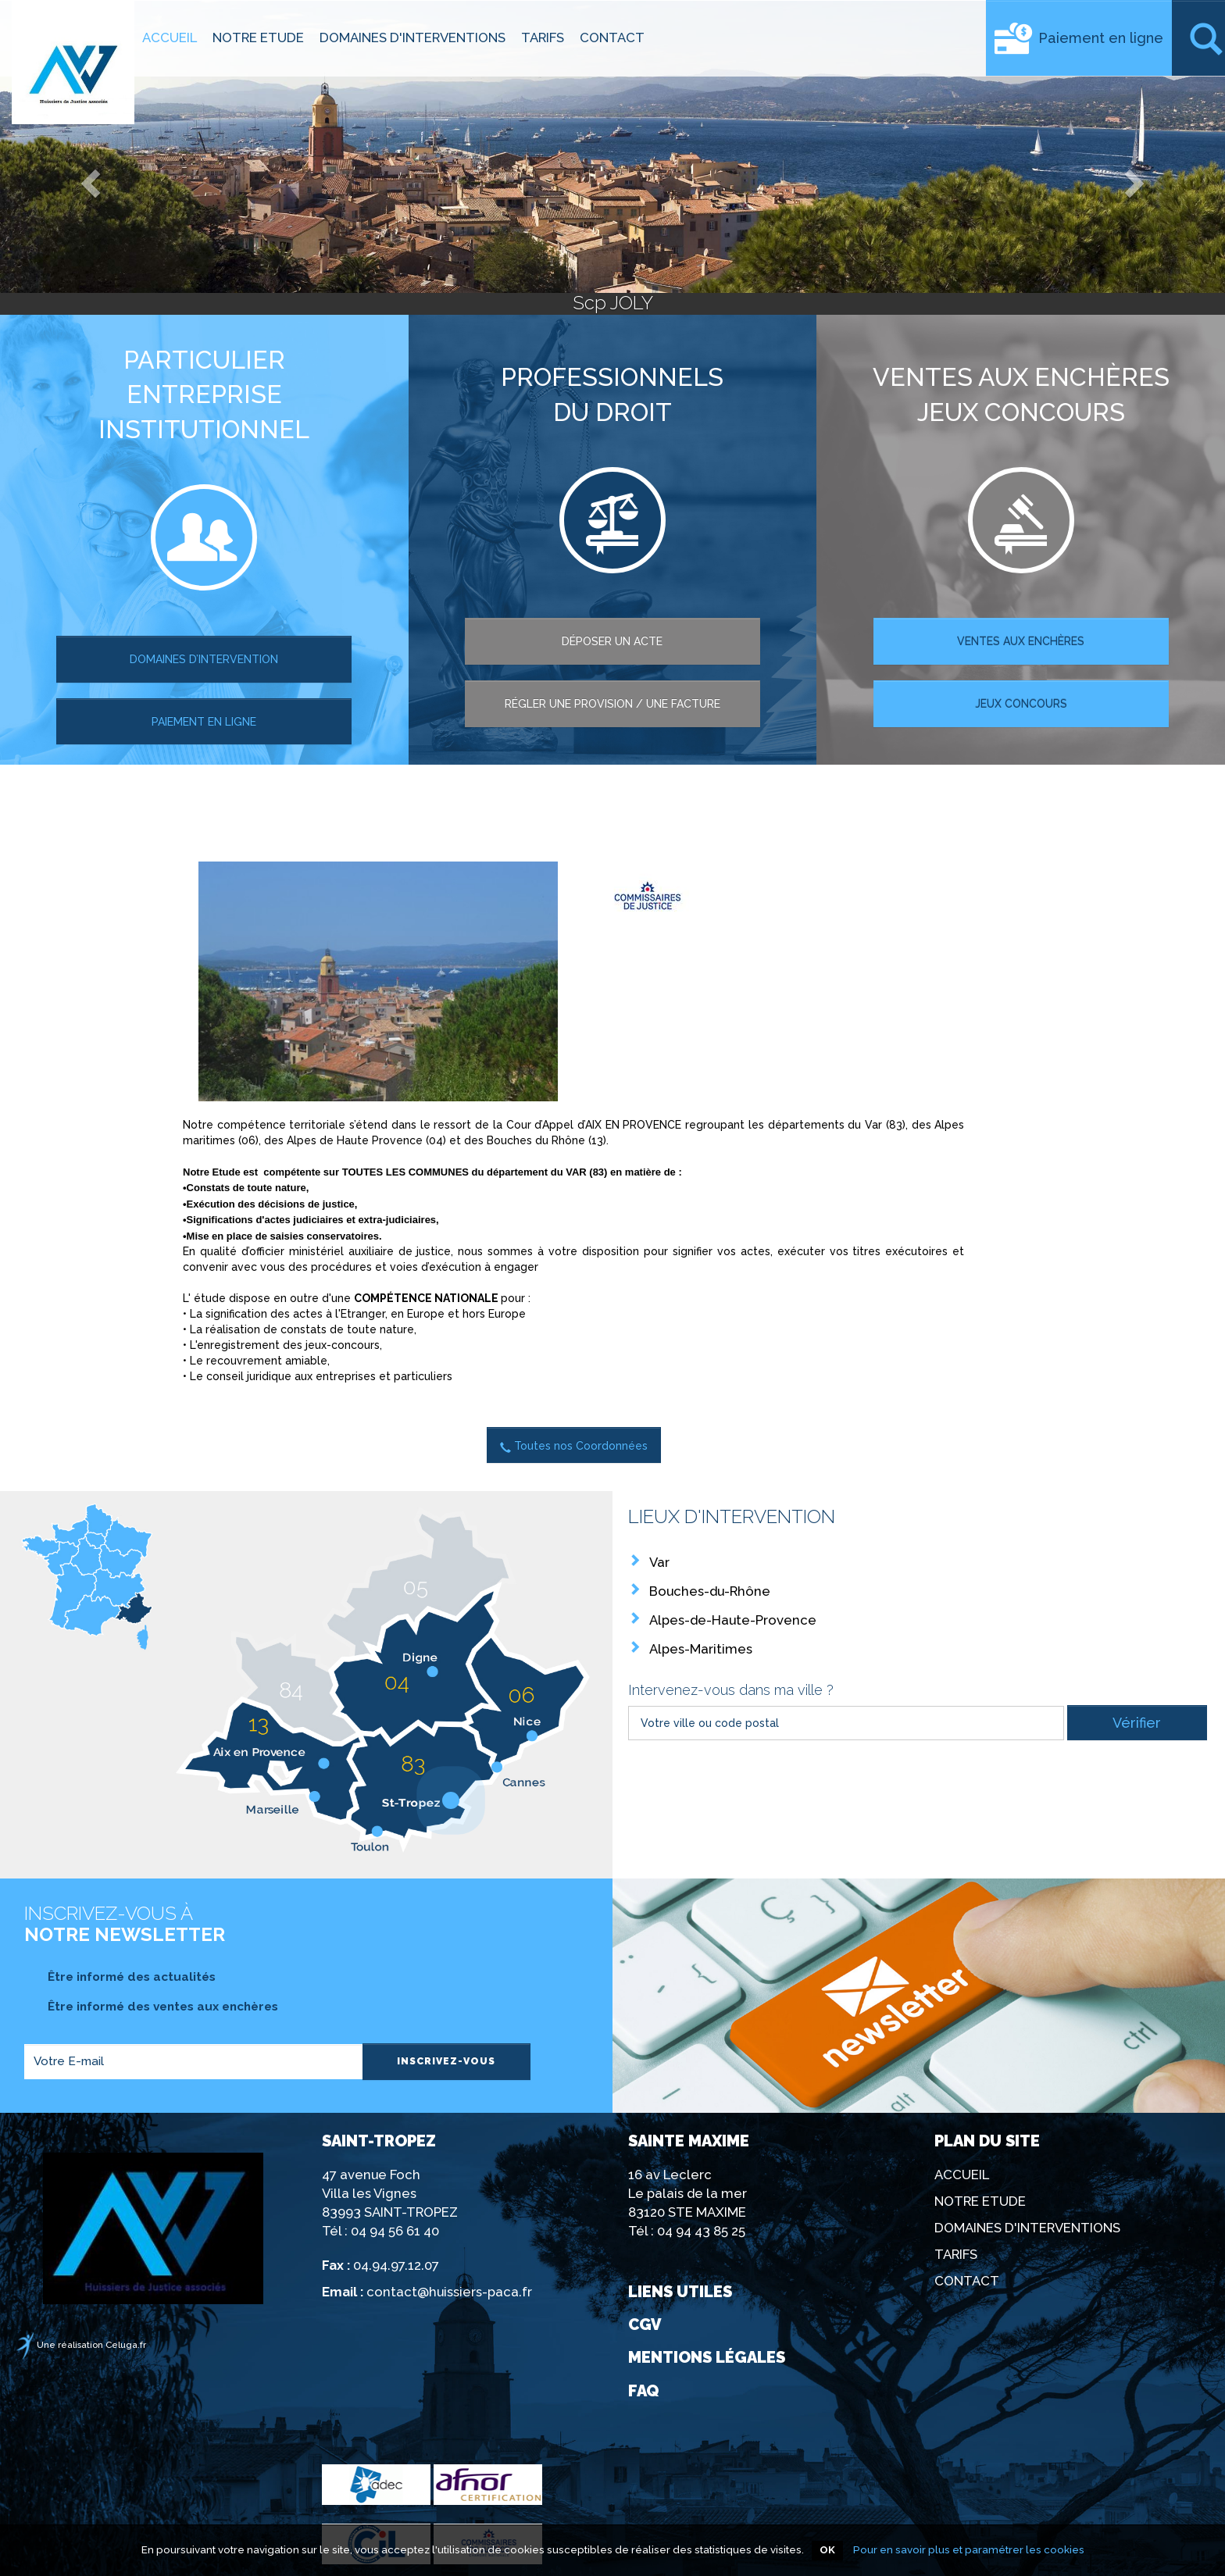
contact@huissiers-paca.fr (449, 2291)
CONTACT (612, 37)
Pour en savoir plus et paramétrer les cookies (968, 2549)
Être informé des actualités (120, 1977)
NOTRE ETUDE (258, 37)
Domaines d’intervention (204, 659)
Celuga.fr (125, 2344)
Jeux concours (1021, 704)
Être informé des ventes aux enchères (151, 2007)
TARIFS (542, 37)
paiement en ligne (204, 721)
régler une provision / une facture (612, 704)
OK (827, 2550)
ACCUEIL (169, 37)
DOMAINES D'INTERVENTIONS (412, 37)
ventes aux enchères (1020, 641)
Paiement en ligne (1100, 38)
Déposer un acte (612, 641)
